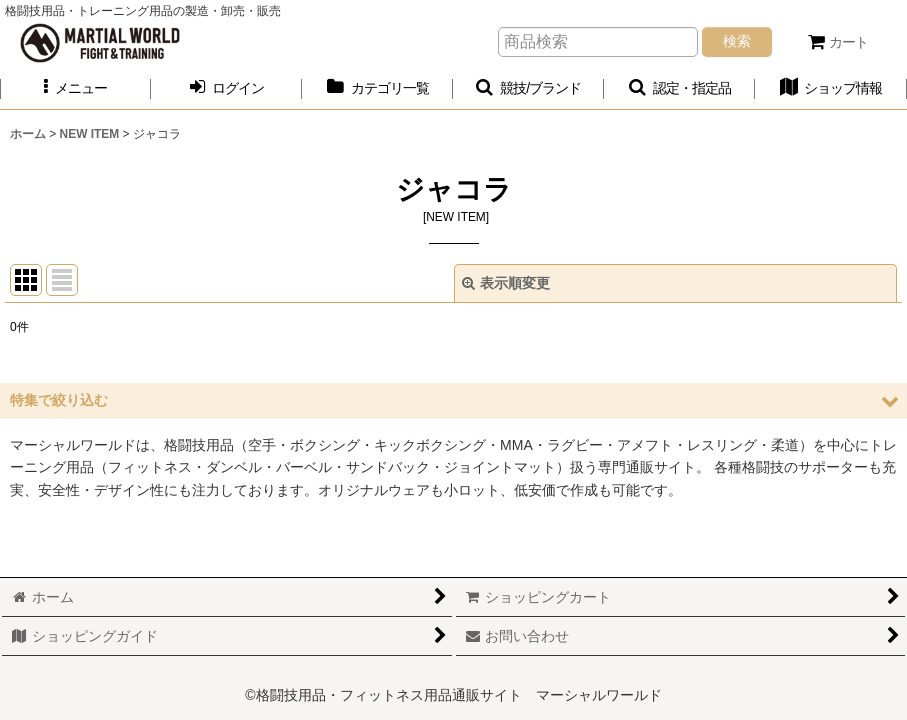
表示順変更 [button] (506, 283)
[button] (75, 88)
